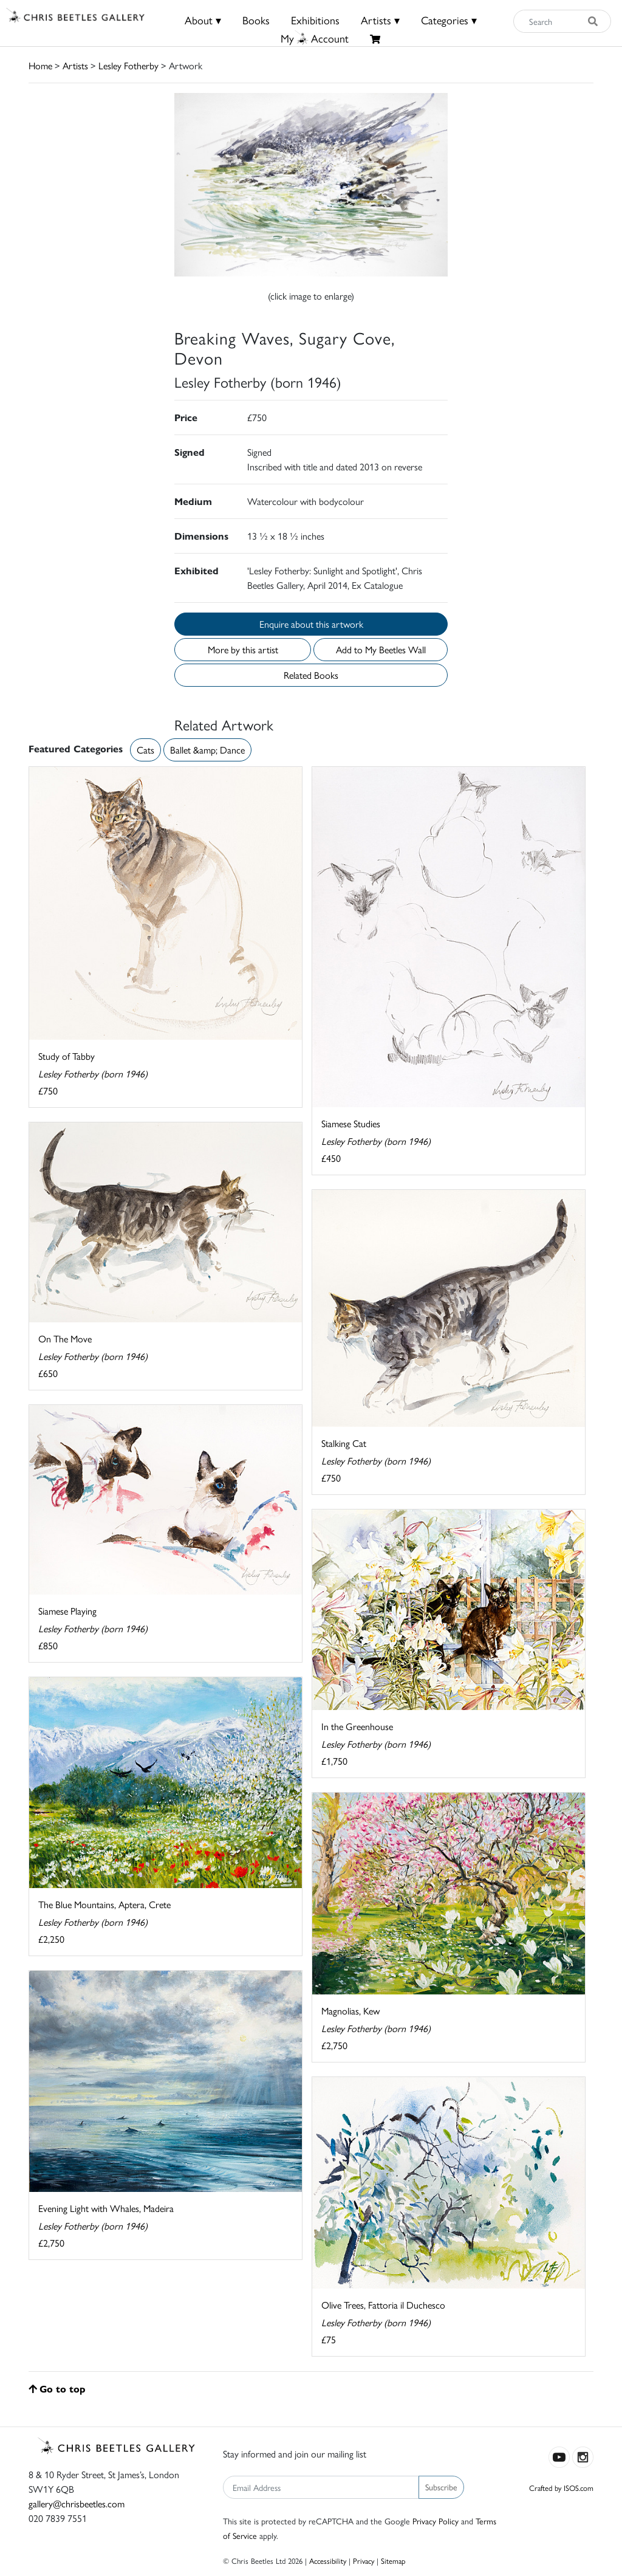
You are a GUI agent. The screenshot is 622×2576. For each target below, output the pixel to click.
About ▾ (203, 19)
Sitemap (393, 2560)
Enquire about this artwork (311, 624)
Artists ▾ (380, 19)
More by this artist (243, 649)
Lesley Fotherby (128, 65)
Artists (75, 65)
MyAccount (315, 38)
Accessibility (327, 2560)
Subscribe (441, 2487)
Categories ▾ (449, 19)
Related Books (311, 675)
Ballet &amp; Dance (207, 750)
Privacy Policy (435, 2521)
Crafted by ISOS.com (561, 2487)
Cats (145, 750)
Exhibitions (315, 19)
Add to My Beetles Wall (381, 649)
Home (40, 65)
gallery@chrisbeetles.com (77, 2503)
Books (256, 19)
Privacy (363, 2560)
